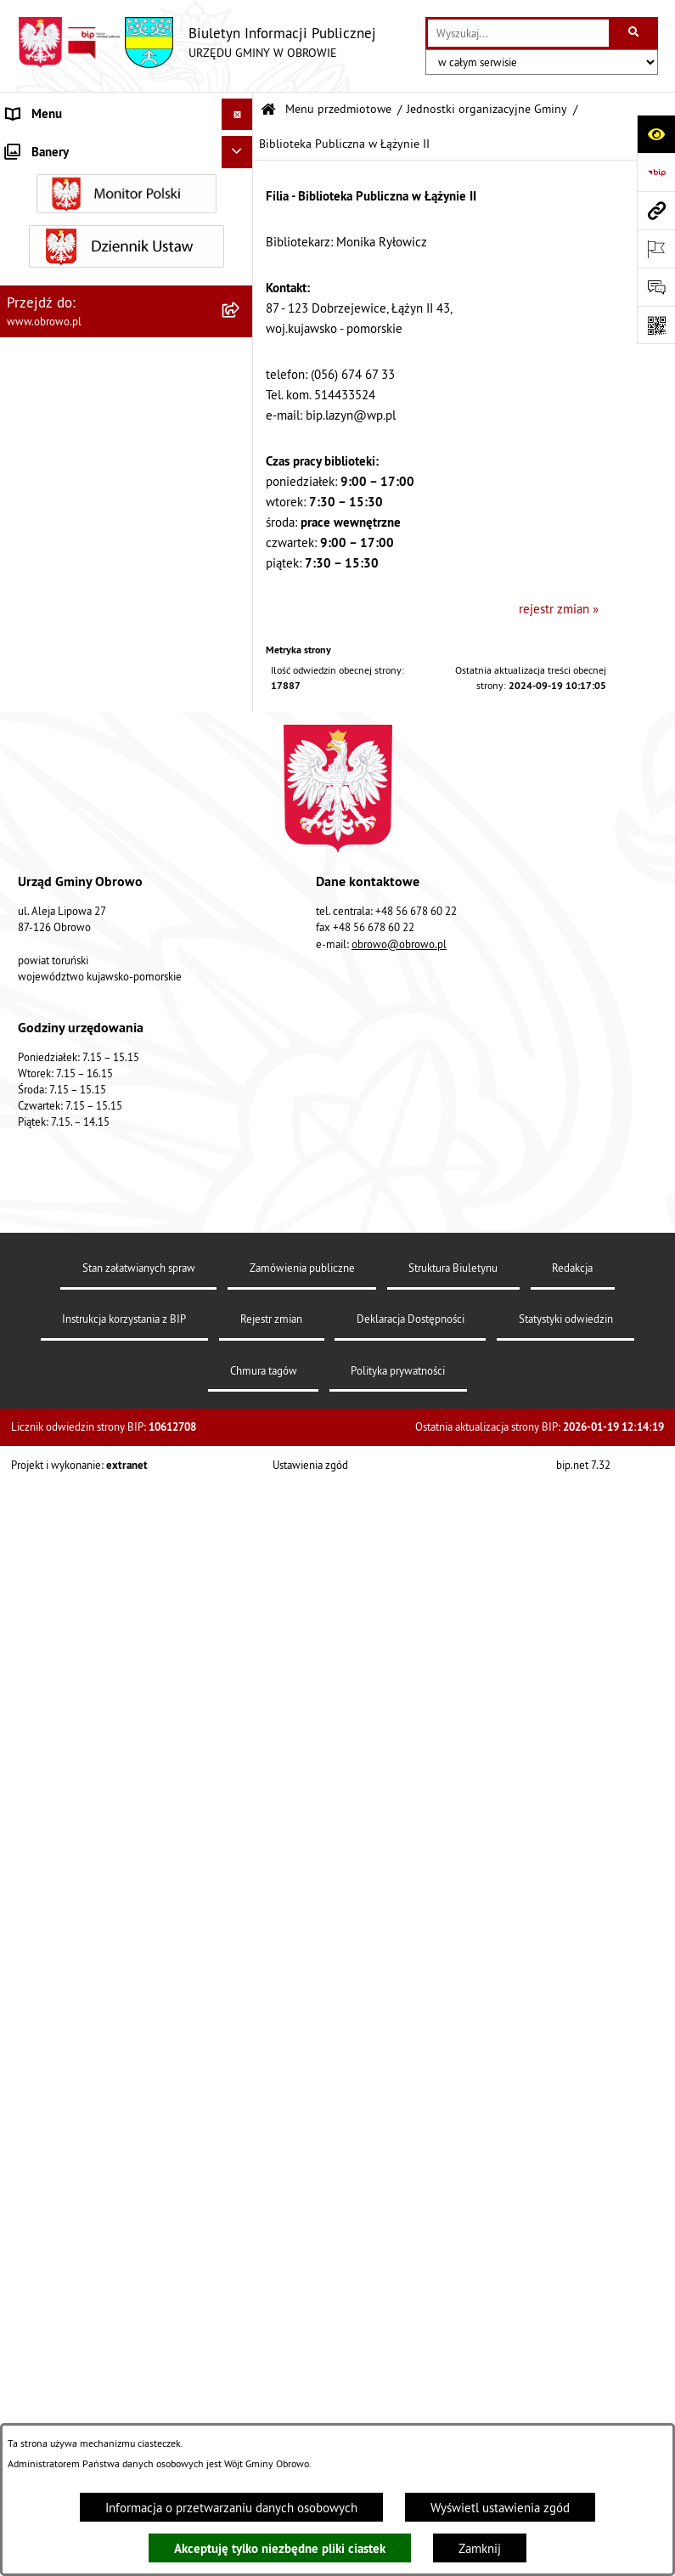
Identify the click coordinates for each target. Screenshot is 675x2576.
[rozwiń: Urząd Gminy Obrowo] (240, 274)
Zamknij (479, 2548)
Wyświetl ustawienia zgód (500, 2508)
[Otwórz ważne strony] (656, 248)
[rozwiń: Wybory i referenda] (240, 2274)
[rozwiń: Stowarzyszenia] (240, 1838)
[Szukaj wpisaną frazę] (634, 33)
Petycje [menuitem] (26, 2095)
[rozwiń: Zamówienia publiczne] (240, 1285)
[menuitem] (126, 189)
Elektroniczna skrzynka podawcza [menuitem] (96, 2158)
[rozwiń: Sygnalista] (240, 2388)
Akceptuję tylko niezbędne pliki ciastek (279, 2548)
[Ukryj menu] (238, 115)
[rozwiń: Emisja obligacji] (240, 1967)
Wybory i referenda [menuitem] (58, 2273)
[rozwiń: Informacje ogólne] (240, 188)
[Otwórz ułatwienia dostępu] (656, 134)
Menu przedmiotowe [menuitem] (63, 146)
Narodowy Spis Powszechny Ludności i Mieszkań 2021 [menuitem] (109, 2346)
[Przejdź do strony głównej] (196, 42)
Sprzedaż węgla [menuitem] (49, 2420)
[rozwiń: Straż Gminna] (240, 1199)
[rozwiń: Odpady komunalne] (240, 1881)
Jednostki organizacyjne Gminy (487, 109)
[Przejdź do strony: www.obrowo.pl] (656, 210)
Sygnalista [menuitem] (34, 2388)
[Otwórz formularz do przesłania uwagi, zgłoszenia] (656, 287)
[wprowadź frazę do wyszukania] (518, 33)
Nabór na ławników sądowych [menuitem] (86, 2305)
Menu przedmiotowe (338, 109)
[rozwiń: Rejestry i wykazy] (240, 1924)
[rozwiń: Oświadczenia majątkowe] (240, 1414)
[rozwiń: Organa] (240, 231)
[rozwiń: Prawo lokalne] (240, 317)
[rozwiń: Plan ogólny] (240, 1647)
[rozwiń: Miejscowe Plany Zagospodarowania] (240, 1585)
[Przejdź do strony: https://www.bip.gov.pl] (656, 172)
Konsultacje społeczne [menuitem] (67, 2191)
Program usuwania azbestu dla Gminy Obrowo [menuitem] (106, 2232)
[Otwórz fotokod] (656, 325)
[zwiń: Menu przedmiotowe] (240, 146)
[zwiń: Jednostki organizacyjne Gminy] (240, 445)
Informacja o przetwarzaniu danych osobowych (231, 2508)
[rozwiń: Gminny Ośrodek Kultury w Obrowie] (240, 489)
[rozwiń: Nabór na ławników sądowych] (240, 2306)
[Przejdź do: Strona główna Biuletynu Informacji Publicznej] (268, 110)
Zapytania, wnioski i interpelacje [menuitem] (93, 2127)
